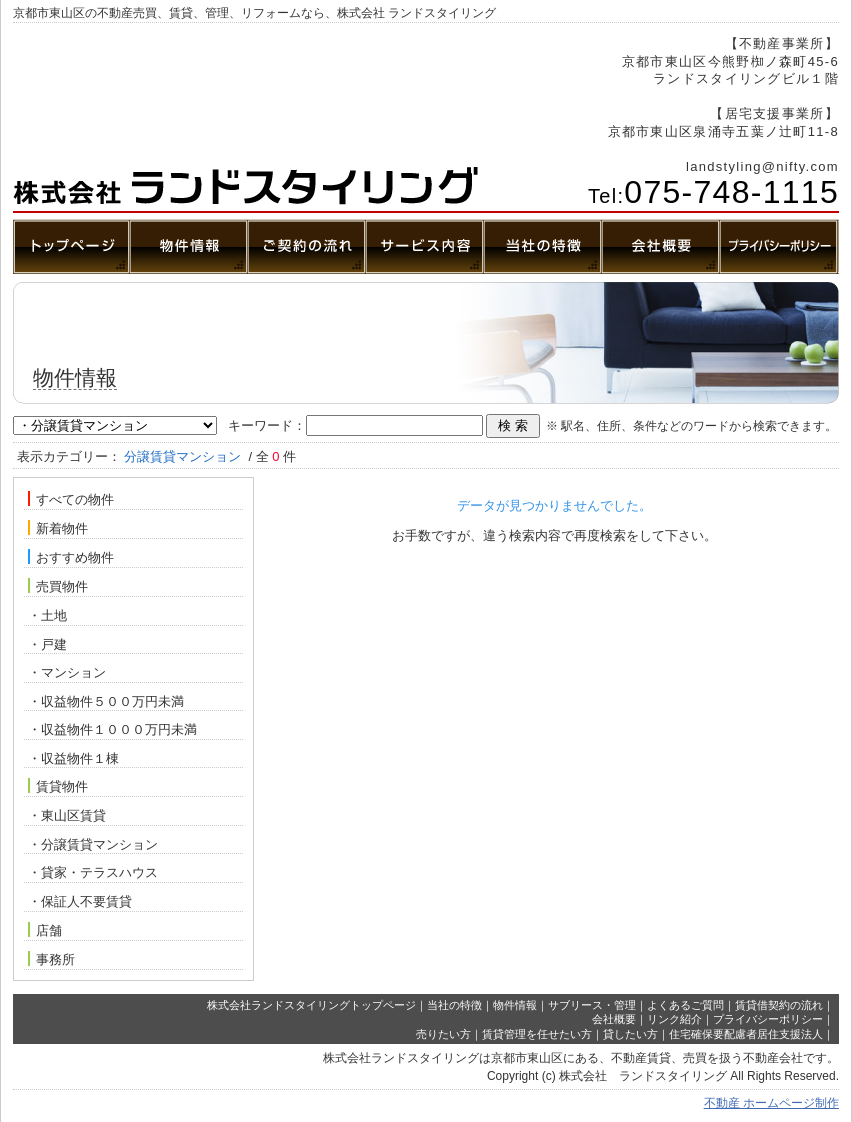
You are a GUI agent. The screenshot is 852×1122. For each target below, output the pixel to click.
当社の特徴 (454, 1005)
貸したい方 (630, 1034)
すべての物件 (71, 499)
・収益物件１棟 (73, 758)
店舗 (45, 930)
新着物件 (58, 528)
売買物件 (58, 586)
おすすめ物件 (71, 557)
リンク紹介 (674, 1019)
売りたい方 (443, 1034)
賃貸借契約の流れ (779, 1005)
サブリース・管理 (592, 1005)
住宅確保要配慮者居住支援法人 (746, 1034)
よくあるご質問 (685, 1005)
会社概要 (614, 1019)
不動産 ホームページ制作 (771, 1103)
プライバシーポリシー (768, 1019)
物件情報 (515, 1005)
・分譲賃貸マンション (93, 844)
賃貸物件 (58, 786)
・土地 (47, 615)
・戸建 (47, 644)
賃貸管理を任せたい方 (537, 1034)
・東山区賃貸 (67, 815)
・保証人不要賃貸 (80, 901)
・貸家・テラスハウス (93, 872)
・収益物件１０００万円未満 (112, 729)
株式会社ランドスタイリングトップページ (311, 1005)
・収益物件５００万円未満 (106, 701)
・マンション (67, 672)
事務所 (51, 959)
